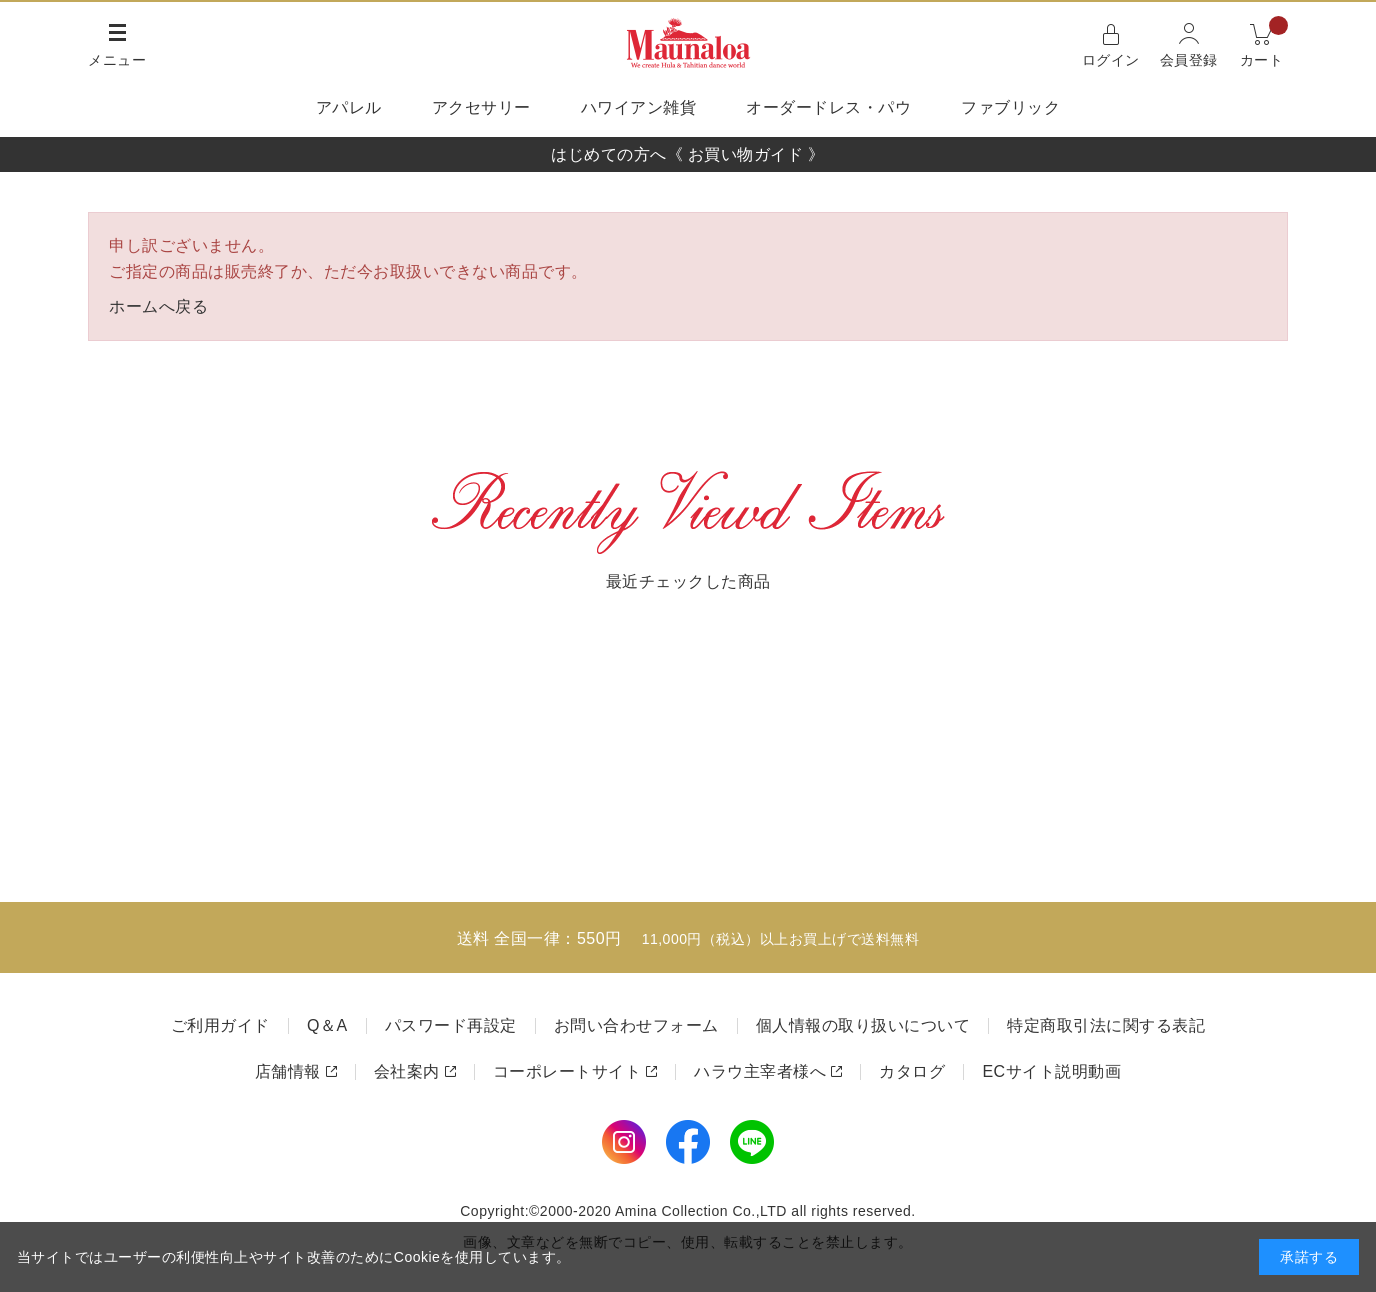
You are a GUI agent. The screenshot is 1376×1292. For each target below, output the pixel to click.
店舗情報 (288, 1071)
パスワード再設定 (451, 1025)
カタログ (912, 1071)
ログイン (1111, 60)
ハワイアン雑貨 (639, 107)
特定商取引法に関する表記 (1106, 1025)
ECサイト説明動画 (1051, 1071)
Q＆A (327, 1025)
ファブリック (1010, 107)
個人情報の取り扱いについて (863, 1025)
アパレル (349, 107)
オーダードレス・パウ (828, 107)
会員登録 (1189, 60)
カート (1264, 43)
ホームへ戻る (158, 306)
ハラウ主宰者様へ (760, 1071)
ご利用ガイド (220, 1025)
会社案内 (407, 1071)
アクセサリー (481, 107)
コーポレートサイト (567, 1071)
